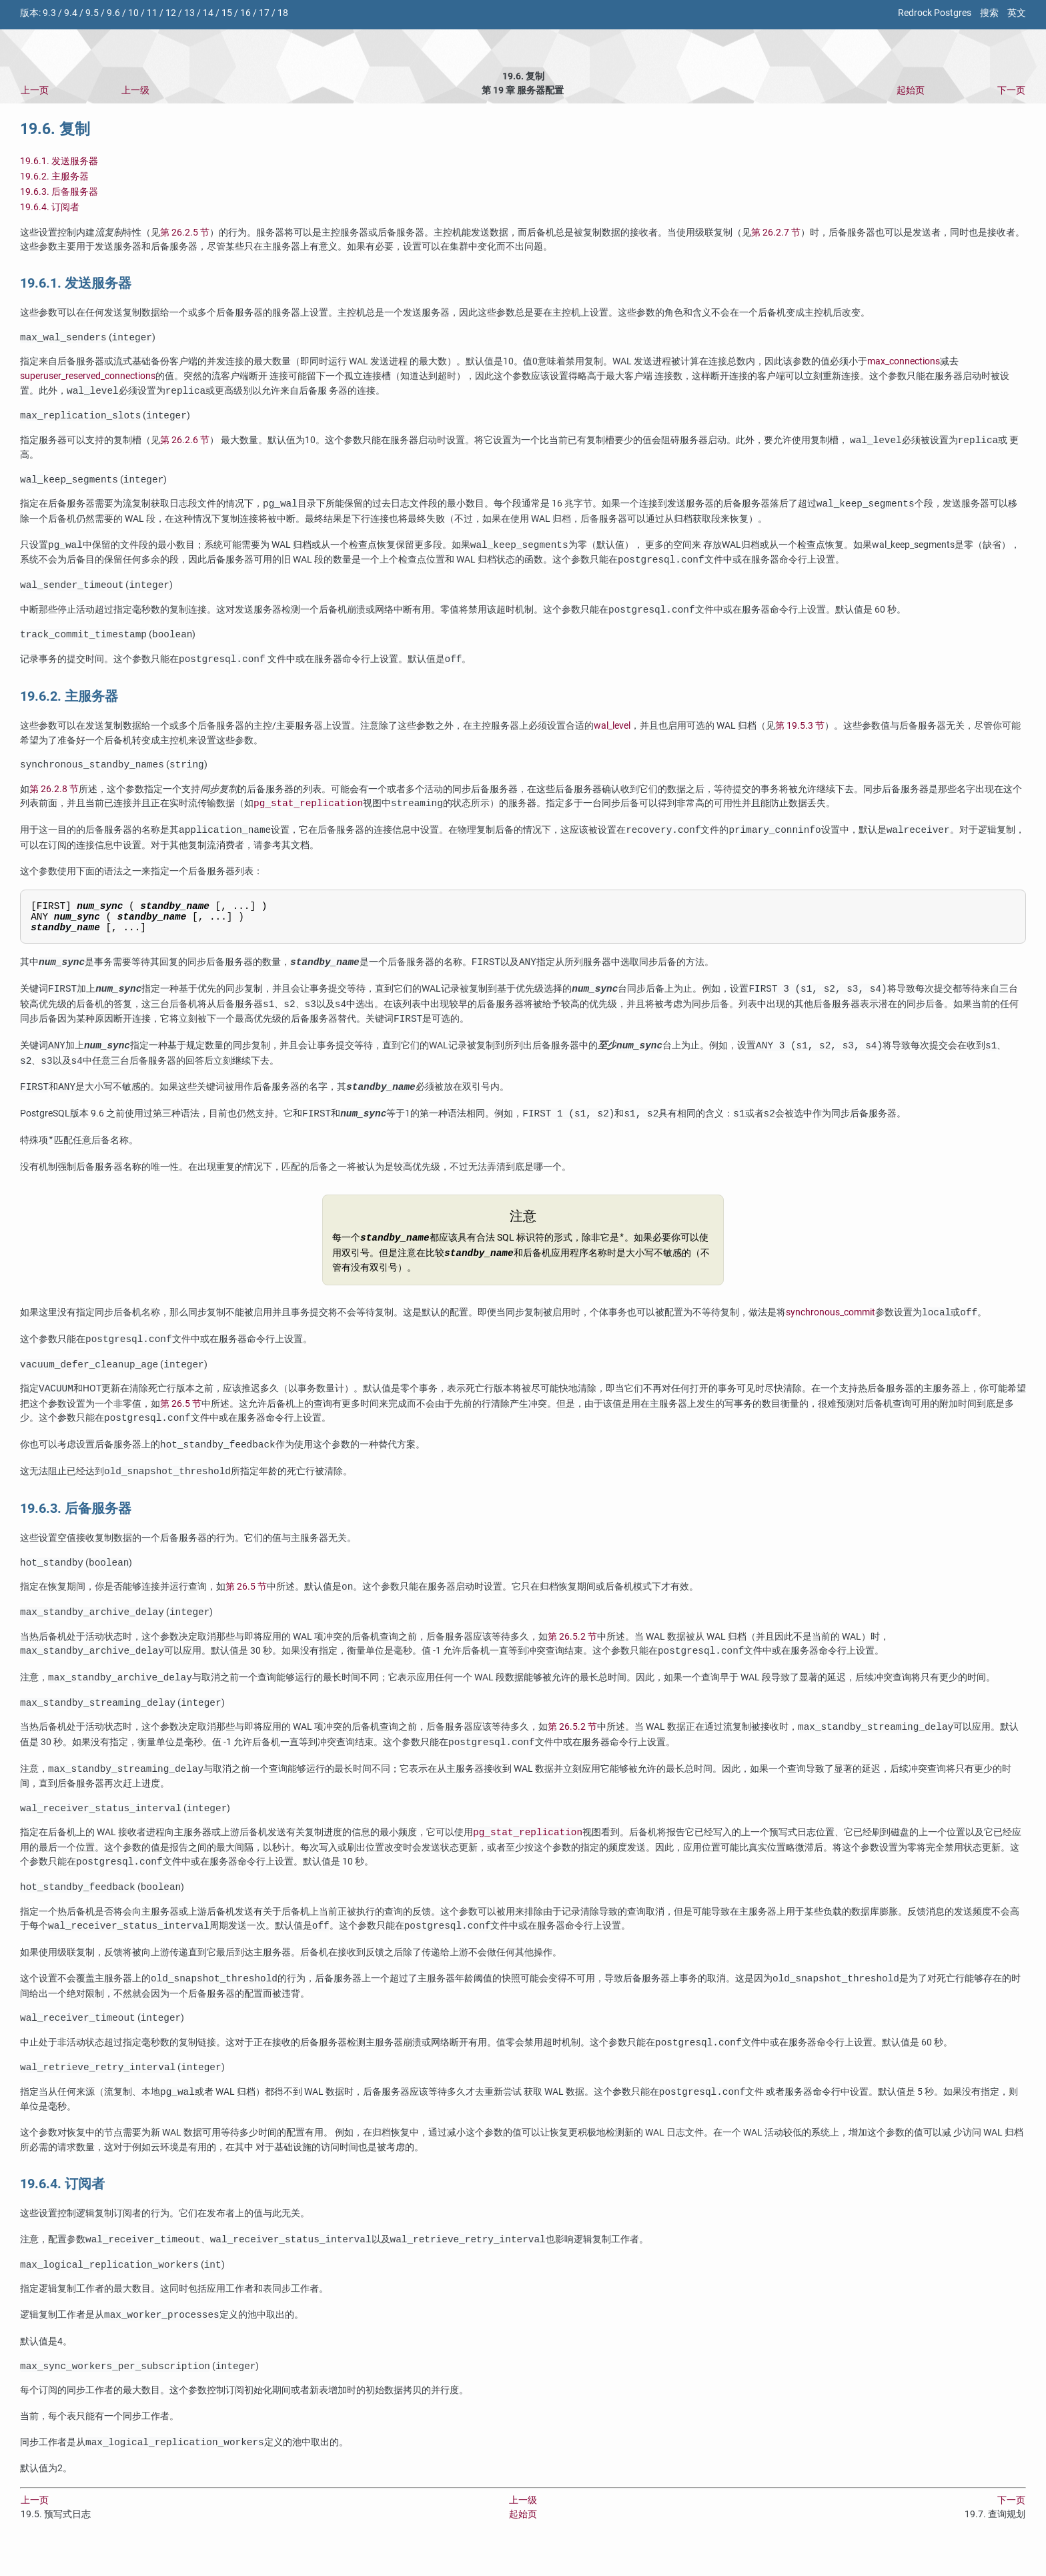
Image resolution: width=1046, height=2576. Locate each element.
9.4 (70, 13)
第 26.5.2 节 (572, 1654)
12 (170, 13)
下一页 (1011, 90)
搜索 (989, 13)
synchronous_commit (830, 1327)
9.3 (49, 13)
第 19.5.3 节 (800, 732)
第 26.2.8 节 (54, 797)
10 (133, 13)
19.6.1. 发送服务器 (59, 161)
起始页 (911, 90)
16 (245, 13)
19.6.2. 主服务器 (54, 176)
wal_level (612, 732)
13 (189, 13)
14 (208, 13)
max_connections (903, 362)
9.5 (92, 13)
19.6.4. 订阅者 (49, 207)
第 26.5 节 (180, 1419)
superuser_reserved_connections (87, 377)
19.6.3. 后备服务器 (59, 192)
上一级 (135, 90)
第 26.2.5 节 (184, 232)
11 (152, 13)
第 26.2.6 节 (184, 443)
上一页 (35, 90)
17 (264, 13)
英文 (1016, 13)
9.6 (113, 13)
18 (283, 13)
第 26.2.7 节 (776, 232)
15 (226, 13)
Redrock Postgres (934, 13)
